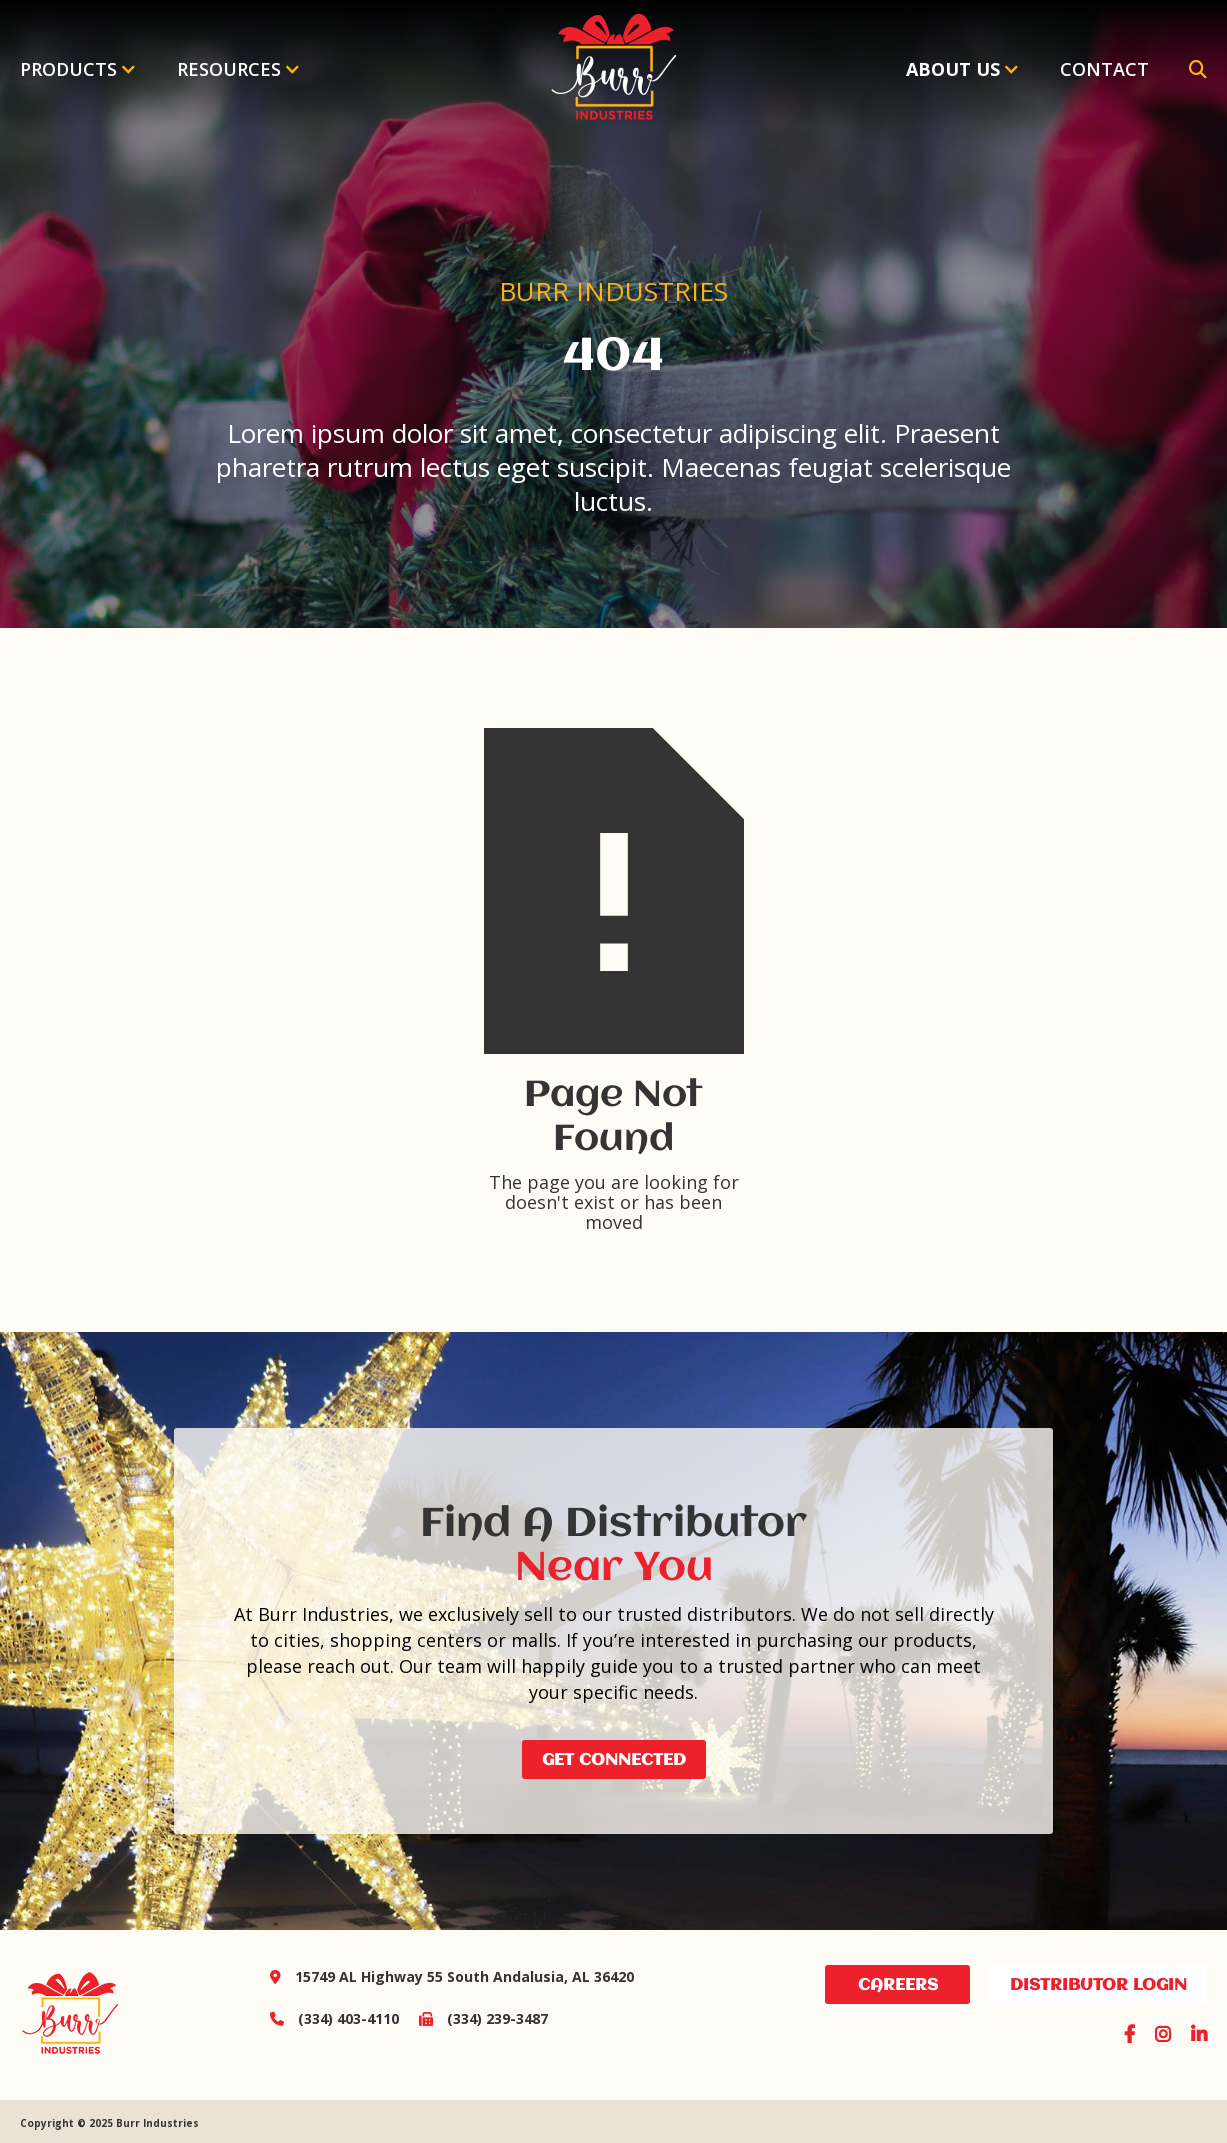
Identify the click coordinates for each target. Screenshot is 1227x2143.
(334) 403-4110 (334, 2018)
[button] (78, 69)
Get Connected (614, 1760)
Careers (898, 1985)
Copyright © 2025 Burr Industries (109, 2123)
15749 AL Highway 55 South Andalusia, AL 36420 (452, 1976)
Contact (1104, 69)
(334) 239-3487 (473, 2018)
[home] (613, 69)
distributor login (1098, 1985)
